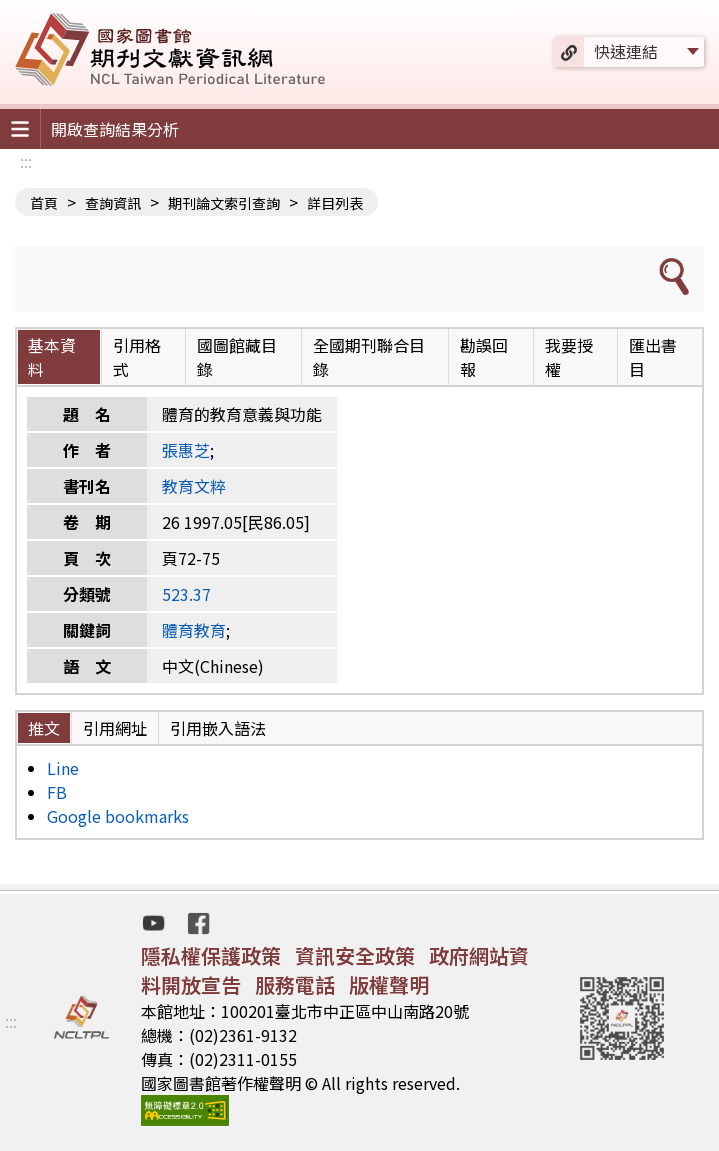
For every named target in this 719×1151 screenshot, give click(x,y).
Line (63, 768)
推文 (44, 728)
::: (26, 161)
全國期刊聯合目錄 (369, 357)
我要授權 (569, 357)
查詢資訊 (113, 203)
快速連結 (626, 51)
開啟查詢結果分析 (115, 129)
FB (57, 792)
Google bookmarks (118, 816)
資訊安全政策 (355, 955)
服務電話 (295, 984)
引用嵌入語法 (218, 728)
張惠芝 (186, 450)
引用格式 (137, 357)
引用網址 (115, 728)
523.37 (186, 594)
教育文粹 (194, 486)
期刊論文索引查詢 (224, 203)
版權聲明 (389, 984)
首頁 (44, 203)
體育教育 (194, 630)
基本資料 (52, 357)
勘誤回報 (484, 357)
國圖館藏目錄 (237, 357)
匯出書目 (653, 357)
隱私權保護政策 (211, 955)
